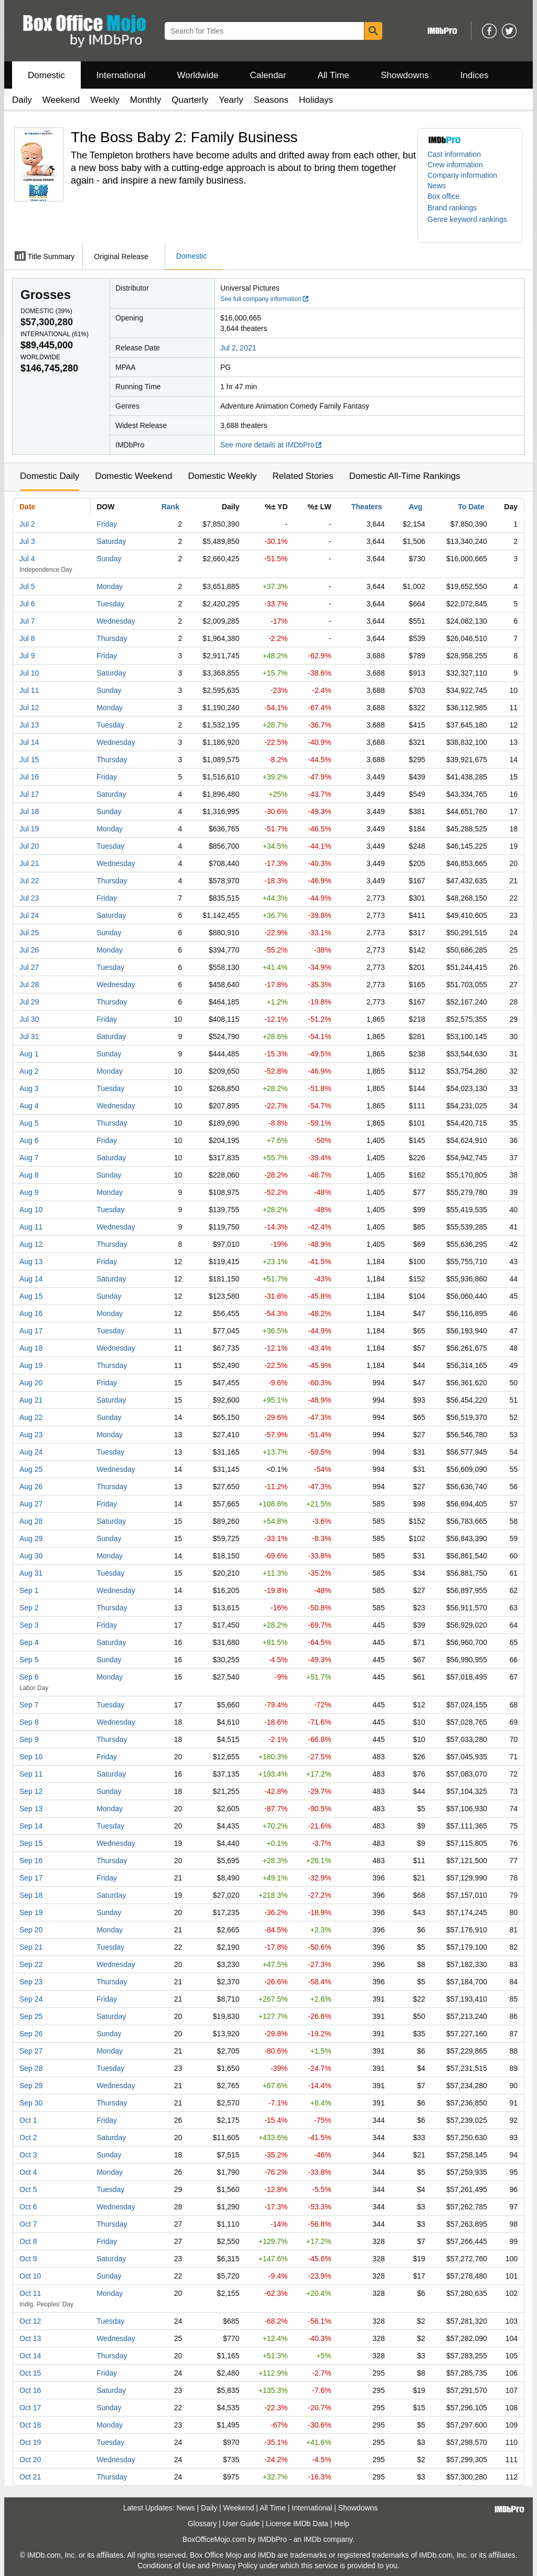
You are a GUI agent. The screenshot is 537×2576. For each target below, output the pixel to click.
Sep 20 (30, 1930)
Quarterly (189, 100)
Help (341, 2523)
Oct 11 (30, 2293)
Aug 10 (30, 1209)
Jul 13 (29, 725)
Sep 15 (30, 1843)
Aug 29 (30, 1538)
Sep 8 (29, 1722)
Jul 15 (29, 759)
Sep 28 (30, 2068)
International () (54, 334)
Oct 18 (30, 2425)
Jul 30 (29, 1019)
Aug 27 (30, 1504)
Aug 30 (30, 1556)
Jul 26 (29, 950)
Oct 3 (28, 2155)
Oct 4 (28, 2172)
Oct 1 (28, 2120)
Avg (415, 507)
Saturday (111, 541)
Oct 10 (30, 2276)
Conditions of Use (166, 2565)
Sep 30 (30, 2103)
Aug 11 (30, 1227)
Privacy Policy (234, 2565)
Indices (474, 75)
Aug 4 (29, 1106)
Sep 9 (29, 1739)
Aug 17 (30, 1331)
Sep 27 (30, 2051)
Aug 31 (30, 1573)
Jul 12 (29, 707)
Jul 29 (29, 1002)
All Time (333, 75)
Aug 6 (29, 1140)
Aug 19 (30, 1365)
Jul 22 (29, 881)
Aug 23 (30, 1434)
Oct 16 (30, 2390)
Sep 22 (30, 1964)
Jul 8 (27, 638)
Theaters (366, 507)
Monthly (146, 100)
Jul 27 (29, 967)
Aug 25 (30, 1469)
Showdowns (405, 75)
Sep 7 (29, 1705)
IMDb (312, 2539)
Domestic (46, 75)
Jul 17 (29, 794)
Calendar (268, 75)
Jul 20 (29, 846)
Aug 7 (29, 1157)
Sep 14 (30, 1826)
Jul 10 (29, 673)
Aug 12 (30, 1244)
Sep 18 (30, 1895)
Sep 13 (30, 1808)
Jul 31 (29, 1036)
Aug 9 (29, 1192)
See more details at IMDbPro (271, 445)
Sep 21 (30, 1947)
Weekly (104, 100)
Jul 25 (29, 932)
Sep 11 (30, 1774)
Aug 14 (30, 1279)
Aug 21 (30, 1400)
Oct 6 (28, 2207)
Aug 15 (30, 1296)
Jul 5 (27, 586)
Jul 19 (29, 829)
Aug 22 (30, 1417)
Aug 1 (29, 1054)
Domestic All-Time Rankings (404, 476)
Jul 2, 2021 (238, 348)
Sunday (108, 558)
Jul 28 (29, 984)
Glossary (202, 2523)
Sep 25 (30, 2016)
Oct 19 (30, 2442)
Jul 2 (27, 524)
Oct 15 (30, 2373)
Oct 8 (28, 2241)
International (121, 75)
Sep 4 (29, 1642)
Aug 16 (30, 1313)
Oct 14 (30, 2355)
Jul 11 (29, 690)
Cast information (454, 154)
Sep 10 (30, 1756)
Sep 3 (29, 1625)
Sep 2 (29, 1608)
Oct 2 (28, 2137)
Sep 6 (29, 1677)
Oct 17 (30, 2407)
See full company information (264, 299)
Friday (106, 524)
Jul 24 (29, 915)
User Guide (241, 2523)
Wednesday (115, 621)
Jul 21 (29, 863)
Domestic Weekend (133, 476)
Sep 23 (30, 1982)
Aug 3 (29, 1088)
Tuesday (110, 604)
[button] (457, 207)
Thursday (111, 638)
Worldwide (197, 75)
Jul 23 (29, 898)
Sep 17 (30, 1878)
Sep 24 (30, 1999)
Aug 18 (30, 1348)
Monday (109, 586)
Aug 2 (29, 1071)
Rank (170, 507)
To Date (471, 507)
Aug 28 (30, 1521)
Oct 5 (28, 2189)
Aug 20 (30, 1382)
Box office (443, 196)
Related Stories (302, 476)
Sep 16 (30, 1860)
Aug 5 (29, 1123)
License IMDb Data (297, 2523)
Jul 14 (29, 742)
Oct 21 (30, 2477)
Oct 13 (30, 2338)
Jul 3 (27, 541)
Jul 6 (27, 604)
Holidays (316, 100)
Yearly (231, 100)
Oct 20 (30, 2459)
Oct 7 (28, 2224)
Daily (22, 100)
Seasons (271, 100)
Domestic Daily (49, 476)
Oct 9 (28, 2258)
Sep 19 (30, 1912)
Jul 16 (29, 777)
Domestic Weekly (222, 476)
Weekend (61, 100)
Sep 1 (29, 1590)
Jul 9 (27, 655)
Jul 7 (27, 621)
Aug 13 (30, 1261)
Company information (462, 175)
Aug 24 (30, 1452)
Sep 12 (30, 1791)
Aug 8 (29, 1175)
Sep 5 (29, 1659)
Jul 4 (27, 558)
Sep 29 (30, 2085)
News (436, 185)
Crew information (455, 165)
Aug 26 (30, 1486)
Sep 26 (30, 2033)
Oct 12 (30, 2321)
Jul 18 (29, 811)
